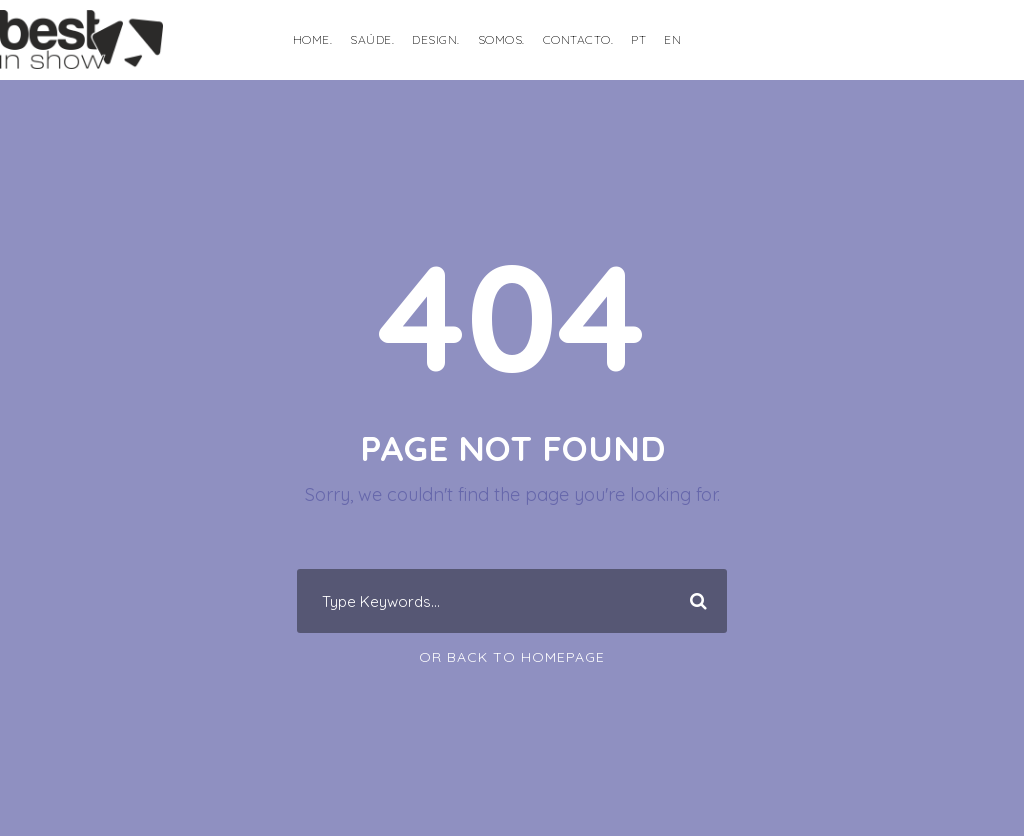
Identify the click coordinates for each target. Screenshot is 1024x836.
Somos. (501, 39)
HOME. (313, 39)
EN (672, 39)
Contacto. (578, 39)
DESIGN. (436, 39)
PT (638, 39)
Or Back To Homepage (512, 657)
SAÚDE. (372, 39)
